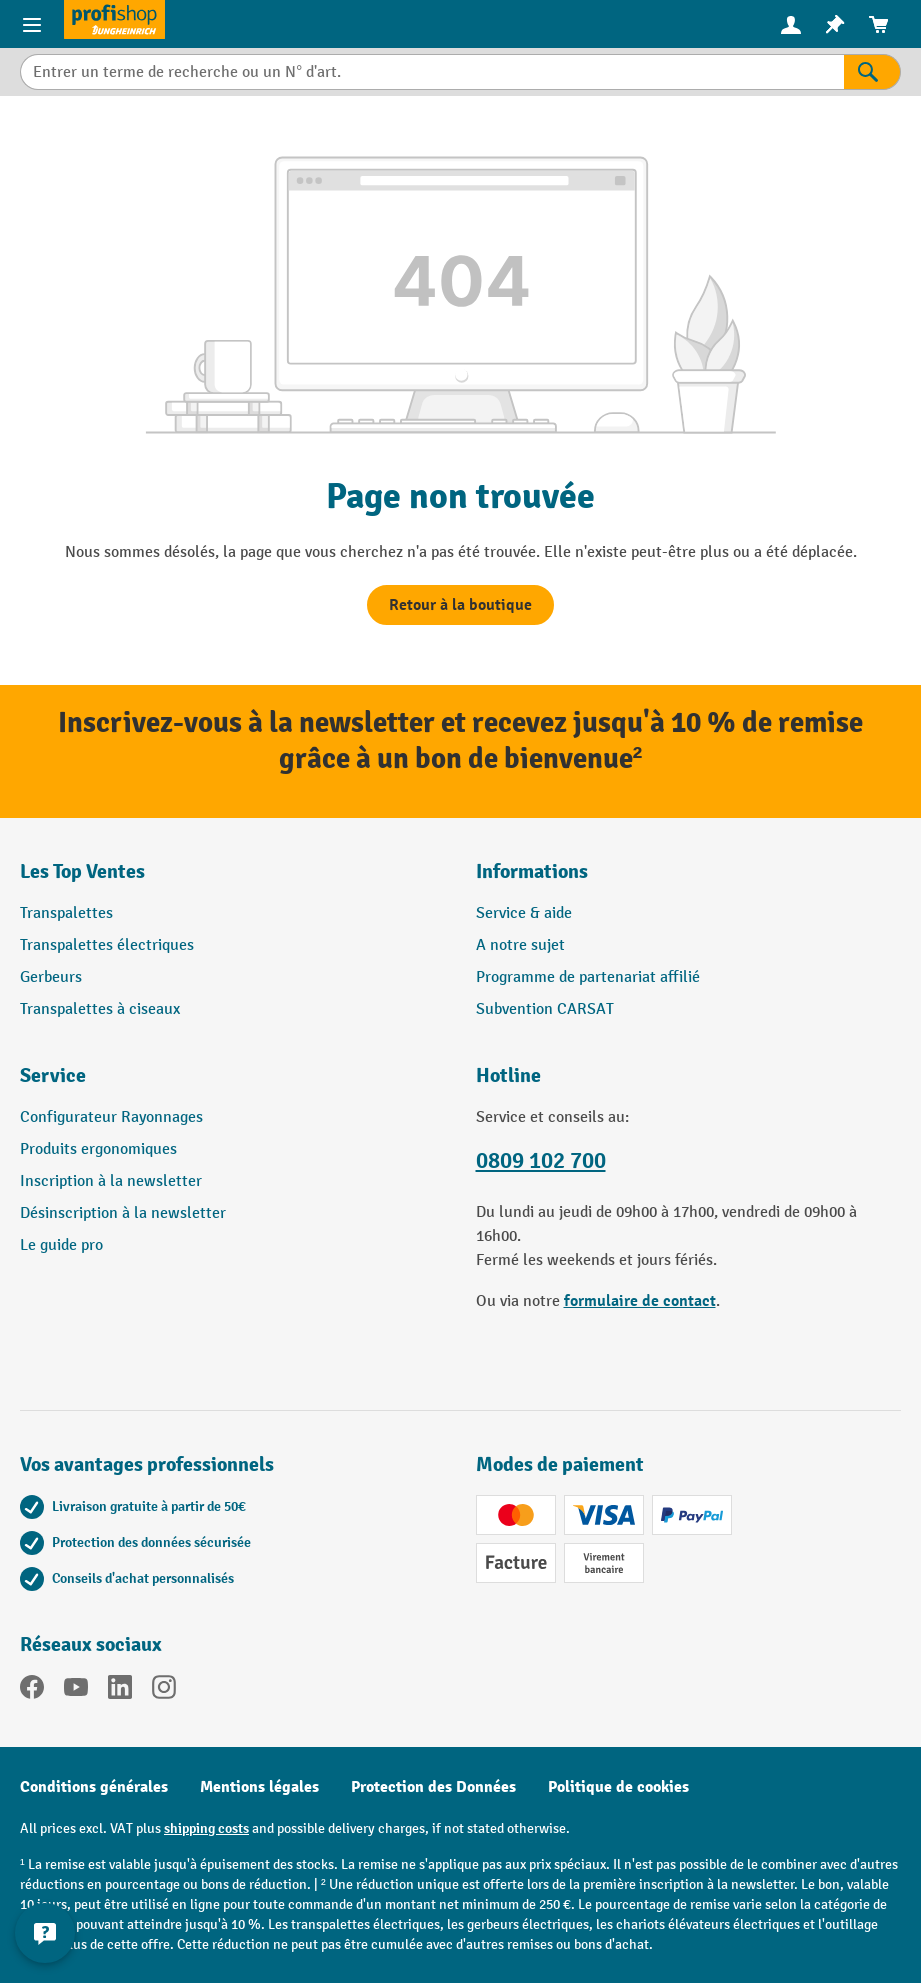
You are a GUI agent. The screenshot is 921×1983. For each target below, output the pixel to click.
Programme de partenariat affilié (588, 977)
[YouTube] (76, 1691)
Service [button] (53, 1075)
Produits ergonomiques (98, 1149)
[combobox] (432, 72)
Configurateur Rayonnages (111, 1117)
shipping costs (206, 1828)
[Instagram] (164, 1691)
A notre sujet (520, 945)
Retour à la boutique (460, 605)
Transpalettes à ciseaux (100, 1009)
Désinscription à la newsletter (123, 1213)
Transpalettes (66, 913)
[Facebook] (32, 1691)
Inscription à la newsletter (111, 1181)
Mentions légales (259, 1787)
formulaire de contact (640, 1301)
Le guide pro (61, 1245)
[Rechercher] (872, 72)
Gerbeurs (51, 977)
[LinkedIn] (120, 1691)
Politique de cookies (618, 1787)
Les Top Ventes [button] (82, 871)
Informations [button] (532, 871)
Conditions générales (94, 1787)
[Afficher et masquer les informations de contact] (45, 1933)
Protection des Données (433, 1787)
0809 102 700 (541, 1161)
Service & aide (524, 913)
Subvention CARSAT (545, 1009)
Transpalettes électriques (107, 945)
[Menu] (32, 24)
